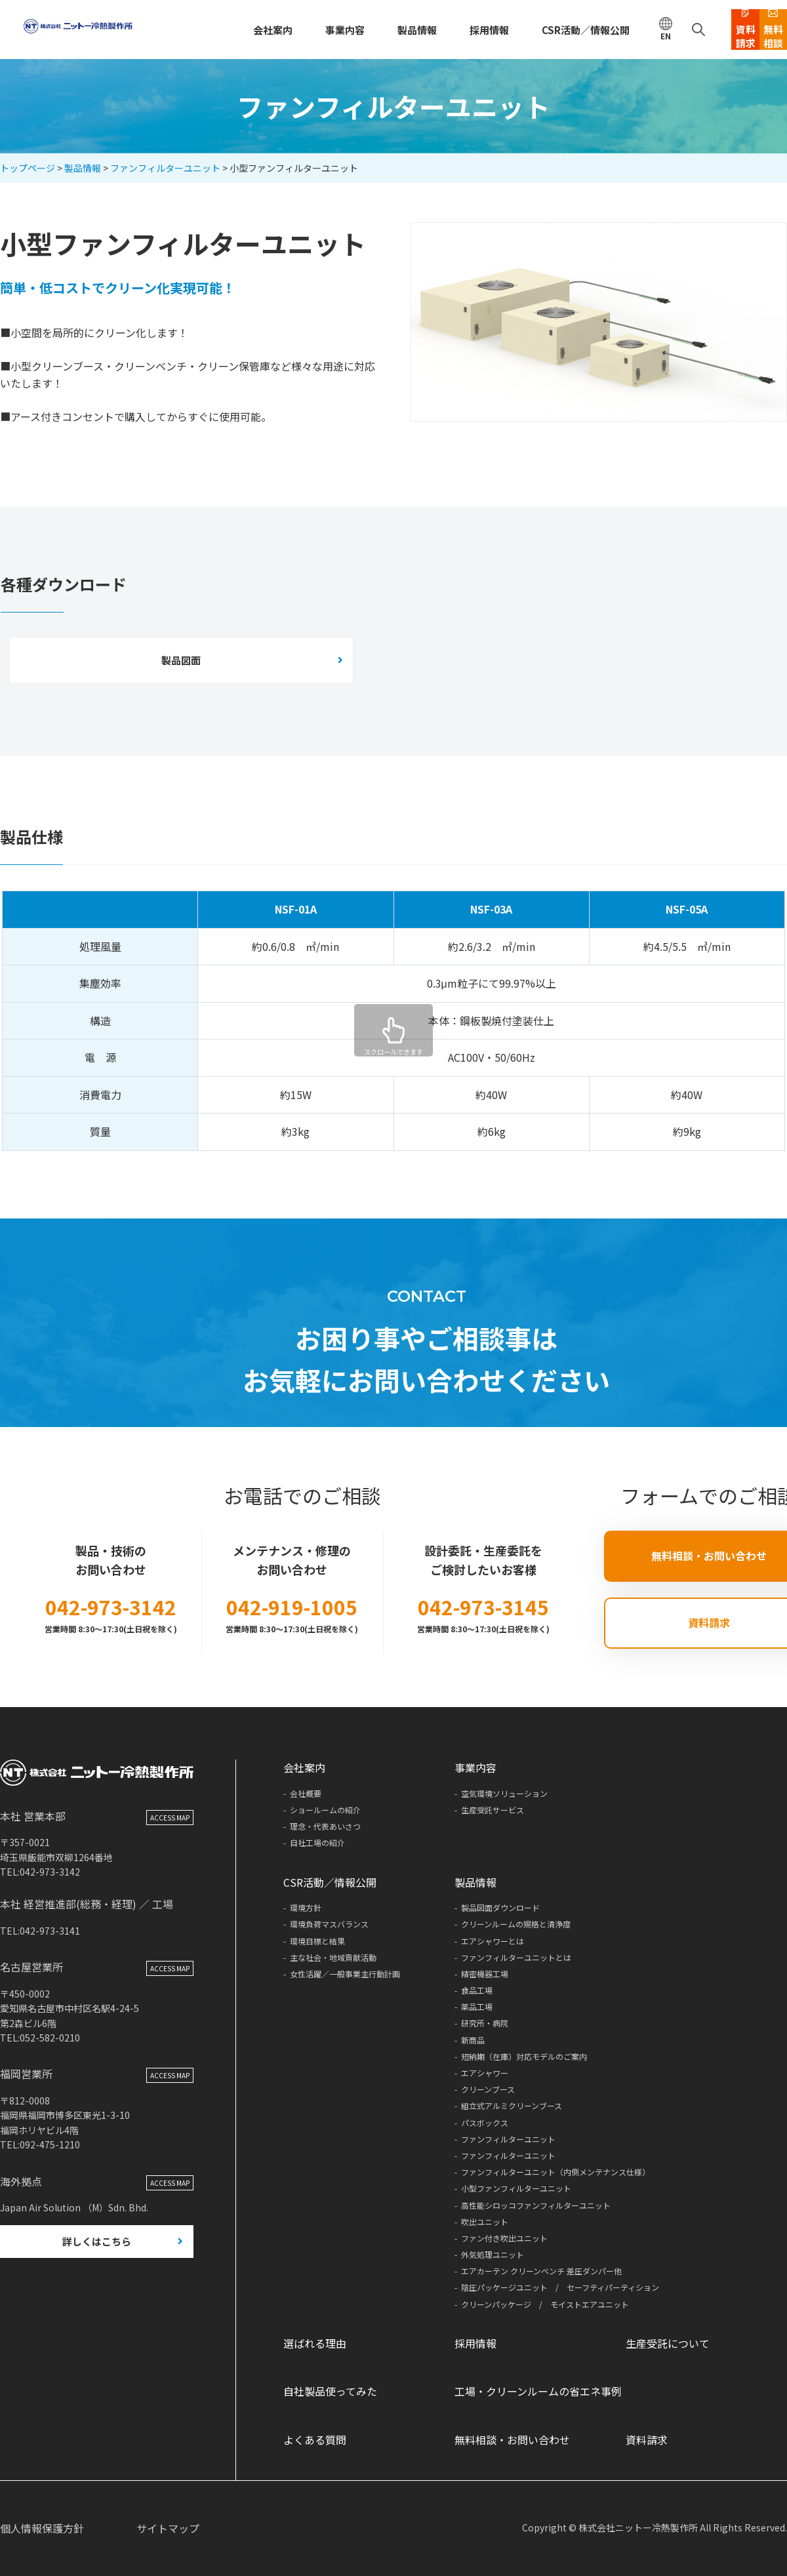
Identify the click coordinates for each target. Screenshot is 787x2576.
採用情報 (431, 30)
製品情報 (363, 30)
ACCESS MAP (170, 1848)
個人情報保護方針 (42, 2528)
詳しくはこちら (97, 2273)
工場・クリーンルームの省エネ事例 (538, 2391)
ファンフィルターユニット (165, 167)
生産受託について (668, 2343)
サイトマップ (167, 2528)
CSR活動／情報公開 (521, 30)
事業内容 (295, 30)
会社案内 (226, 30)
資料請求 (647, 2439)
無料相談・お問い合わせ (512, 2439)
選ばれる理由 (314, 2343)
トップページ (27, 167)
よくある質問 (314, 2439)
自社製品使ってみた (330, 2391)
